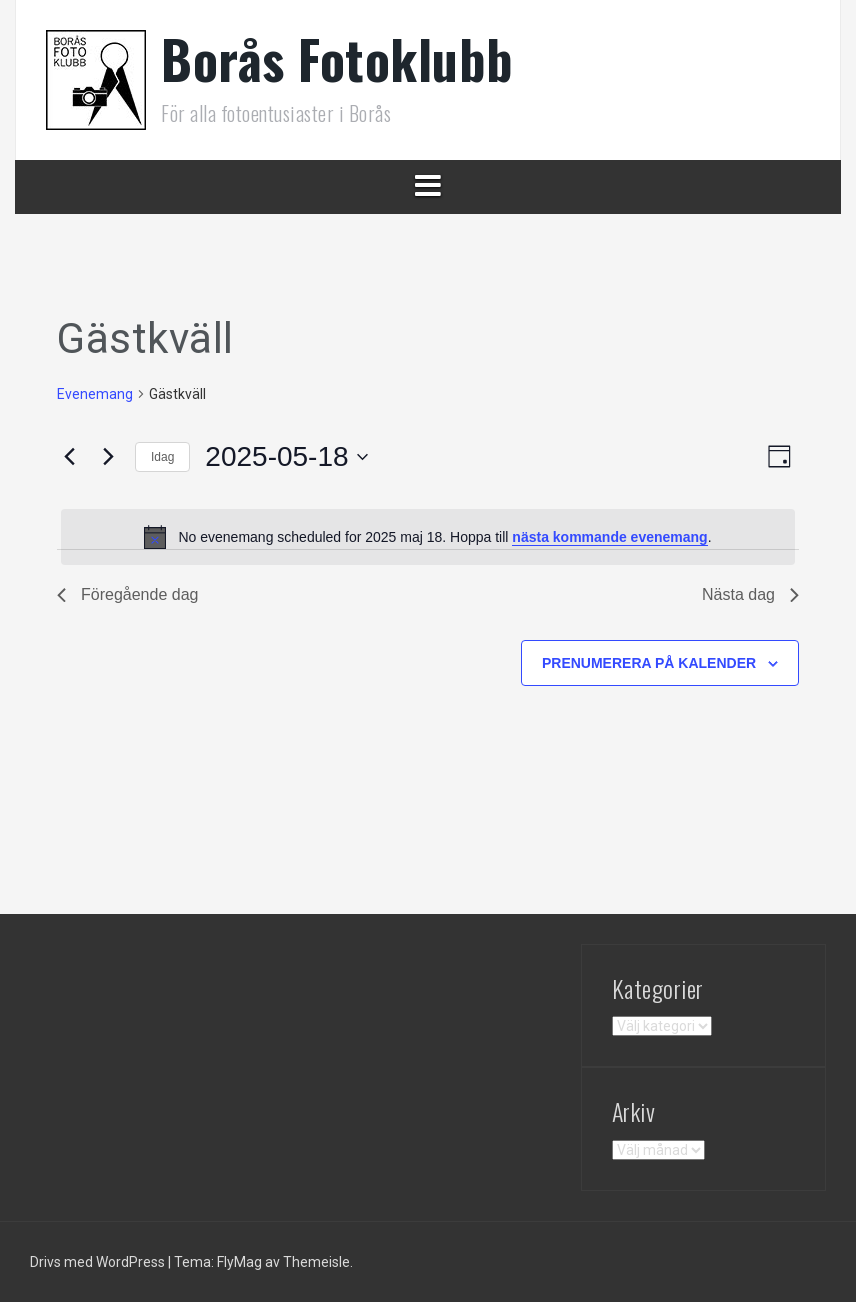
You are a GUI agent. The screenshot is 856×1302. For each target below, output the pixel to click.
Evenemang (95, 394)
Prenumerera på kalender (649, 663)
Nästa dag (750, 594)
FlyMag (239, 1262)
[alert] (428, 537)
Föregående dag (127, 594)
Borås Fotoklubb (337, 58)
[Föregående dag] (69, 457)
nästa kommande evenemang (609, 537)
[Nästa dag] (108, 457)
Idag (162, 457)
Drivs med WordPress (99, 1262)
